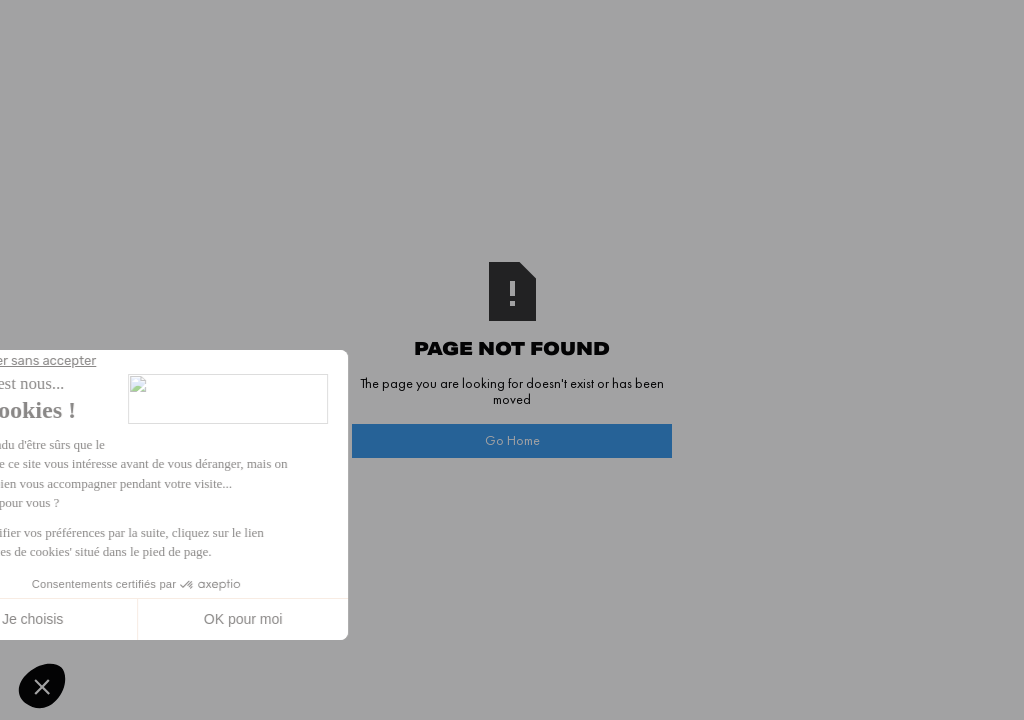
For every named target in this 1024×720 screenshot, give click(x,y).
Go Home (512, 440)
